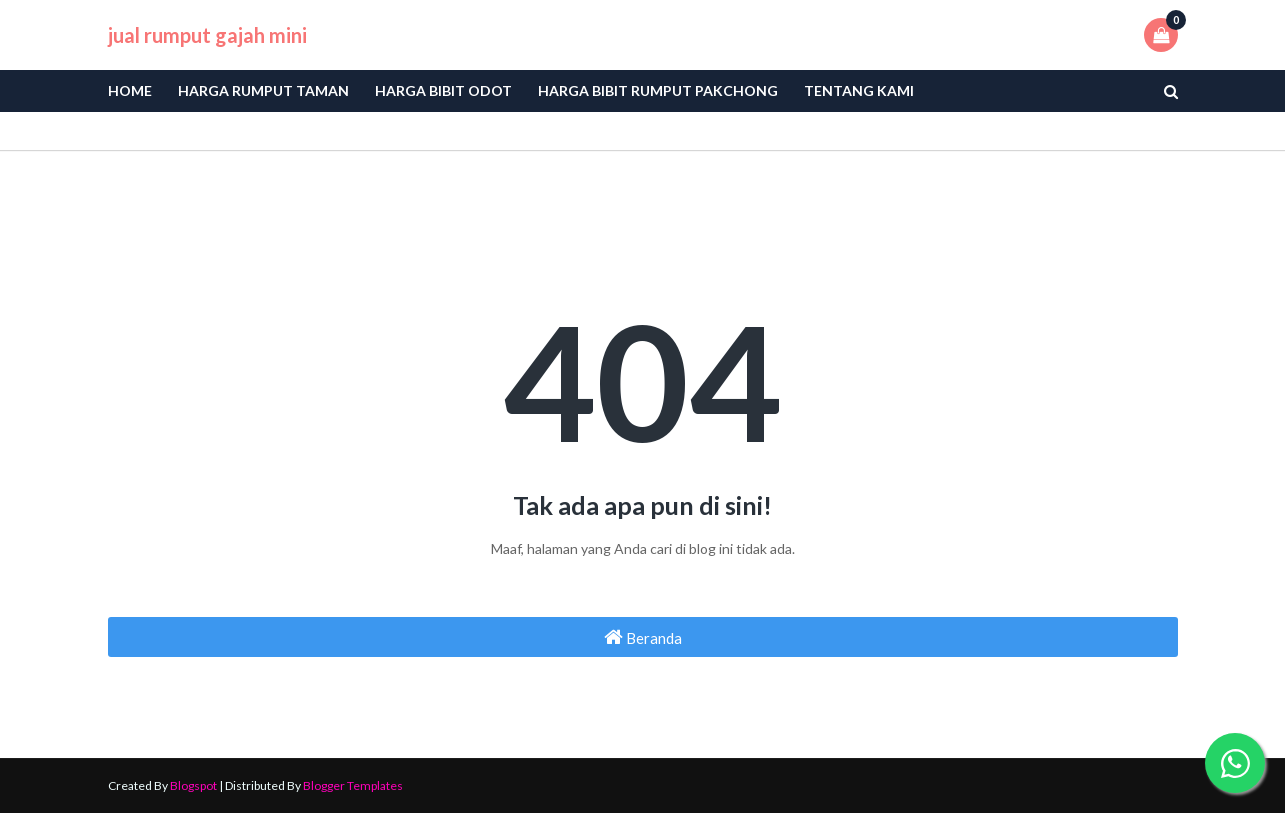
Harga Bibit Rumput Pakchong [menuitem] (658, 90)
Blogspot (193, 785)
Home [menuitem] (130, 90)
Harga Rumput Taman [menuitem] (263, 90)
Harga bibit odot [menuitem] (443, 90)
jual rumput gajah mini (207, 35)
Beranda (643, 637)
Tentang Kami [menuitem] (859, 90)
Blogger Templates (353, 785)
